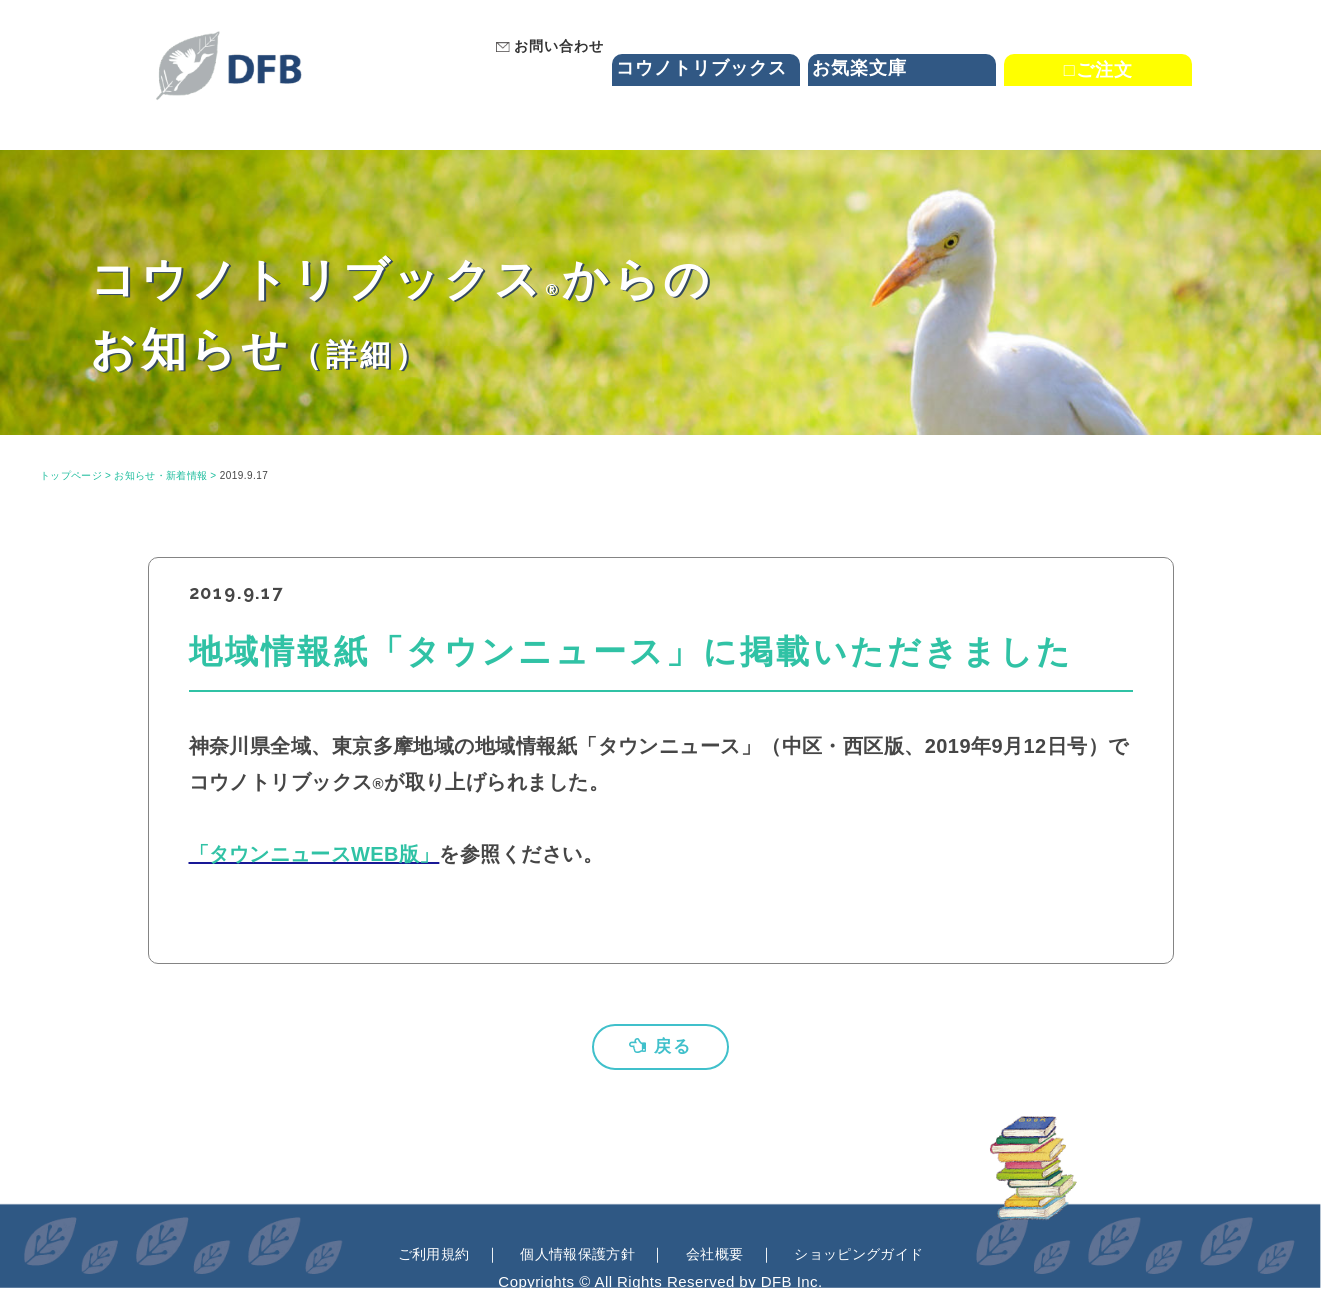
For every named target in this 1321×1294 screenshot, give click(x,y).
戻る (661, 1046)
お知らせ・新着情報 (162, 475)
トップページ (71, 475)
